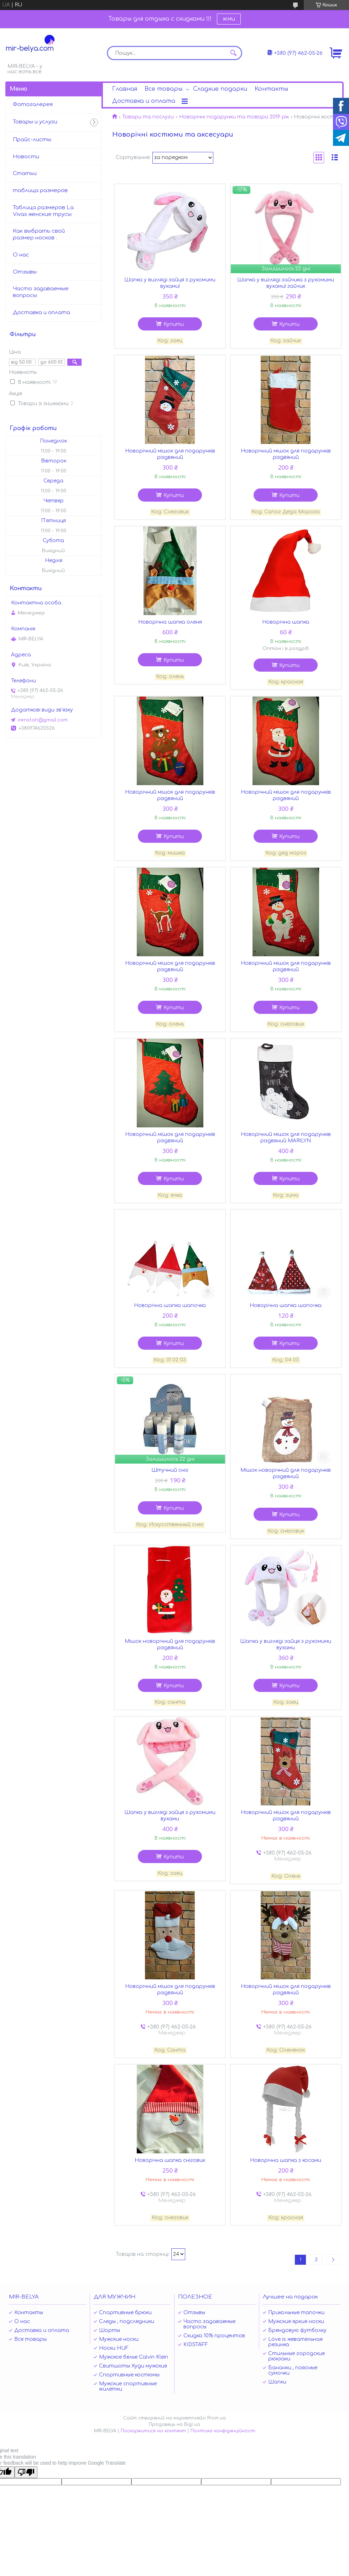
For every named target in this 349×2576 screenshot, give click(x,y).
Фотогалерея (33, 104)
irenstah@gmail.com (43, 720)
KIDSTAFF (195, 2344)
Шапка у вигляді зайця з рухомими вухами (285, 1644)
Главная (124, 89)
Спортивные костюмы (129, 2374)
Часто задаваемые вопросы (41, 292)
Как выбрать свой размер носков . (39, 234)
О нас (21, 255)
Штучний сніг (169, 1470)
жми (229, 19)
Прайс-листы (32, 140)
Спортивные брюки (125, 2312)
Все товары (163, 89)
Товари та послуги (148, 117)
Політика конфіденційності (223, 2430)
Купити (173, 324)
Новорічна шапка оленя (170, 622)
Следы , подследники (126, 2321)
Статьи (25, 173)
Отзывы (25, 272)
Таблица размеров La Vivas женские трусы (43, 211)
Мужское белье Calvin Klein (133, 2357)
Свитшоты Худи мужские (133, 2366)
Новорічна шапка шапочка (170, 1305)
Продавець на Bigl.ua (174, 2424)
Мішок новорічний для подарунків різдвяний (285, 1473)
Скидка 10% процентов (214, 2335)
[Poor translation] (26, 2472)
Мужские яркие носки (296, 2321)
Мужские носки (119, 2339)
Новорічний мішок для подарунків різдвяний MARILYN (286, 1137)
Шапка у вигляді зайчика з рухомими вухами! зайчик (285, 283)
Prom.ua (216, 2418)
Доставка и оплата (143, 101)
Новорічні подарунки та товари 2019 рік (234, 117)
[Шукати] (233, 53)
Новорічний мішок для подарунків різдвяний (170, 454)
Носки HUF (114, 2348)
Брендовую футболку (297, 2330)
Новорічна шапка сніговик (170, 2160)
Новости (26, 157)
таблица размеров (40, 190)
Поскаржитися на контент (153, 2430)
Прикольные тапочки (296, 2312)
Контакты (271, 89)
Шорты (109, 2330)
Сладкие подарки (220, 89)
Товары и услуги (35, 122)
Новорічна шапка (285, 622)
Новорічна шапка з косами (285, 2160)
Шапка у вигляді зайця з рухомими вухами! (169, 283)
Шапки (277, 2382)
